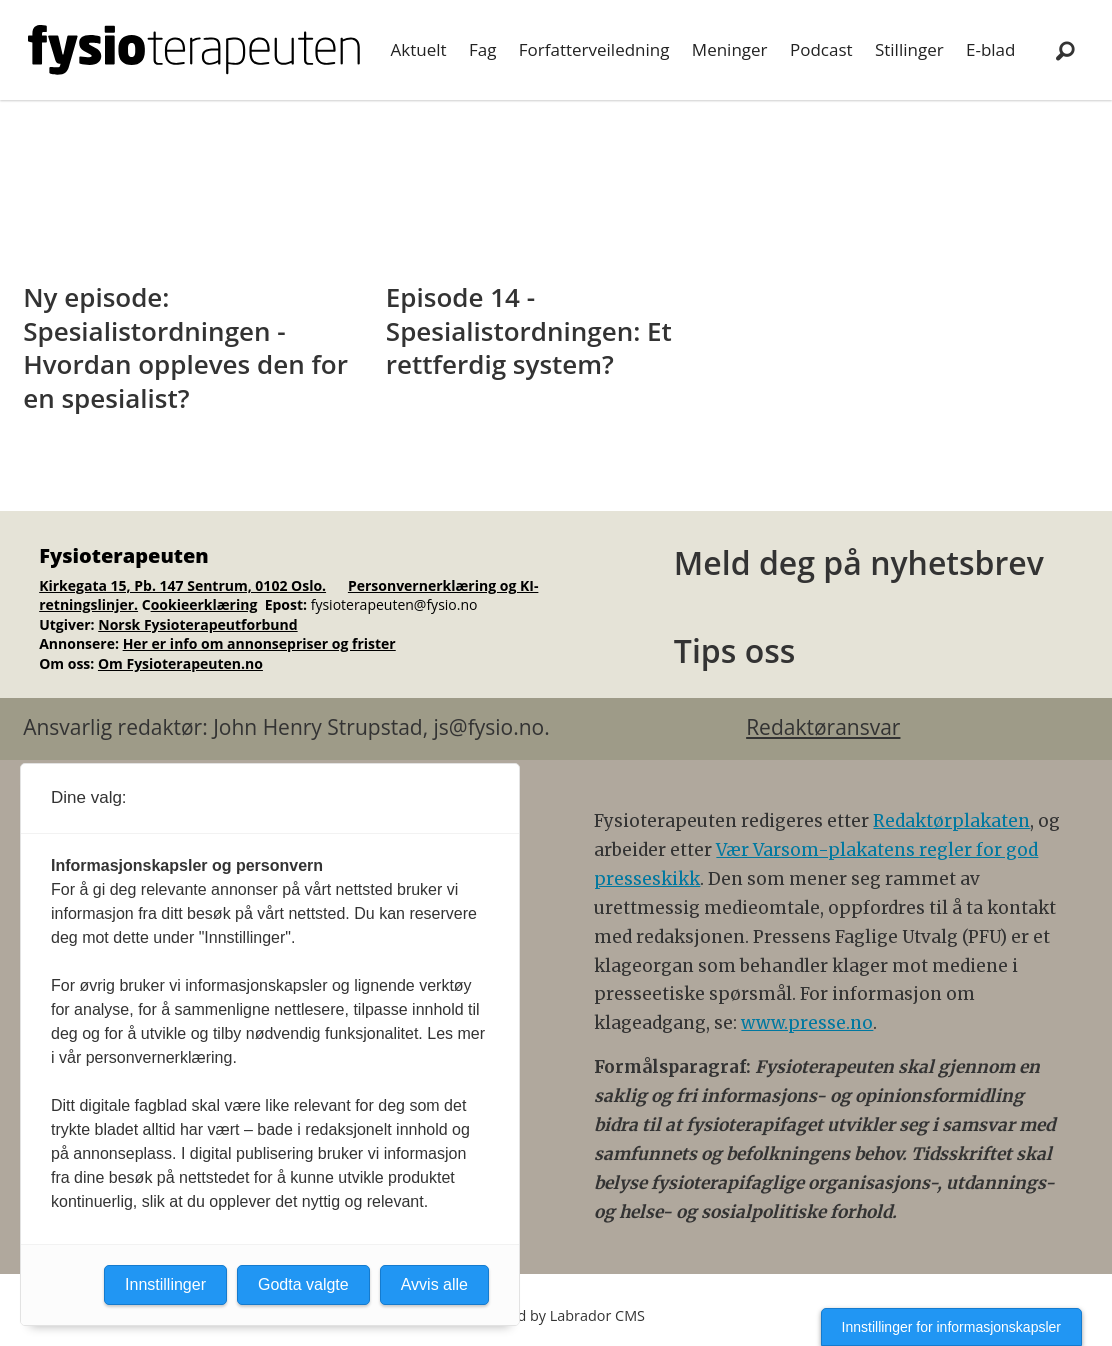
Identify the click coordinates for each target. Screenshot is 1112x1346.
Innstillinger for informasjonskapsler (951, 1327)
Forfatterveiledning (594, 49)
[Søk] (1065, 50)
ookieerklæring (204, 604)
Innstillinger (165, 1284)
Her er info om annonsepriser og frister (259, 643)
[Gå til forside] (194, 50)
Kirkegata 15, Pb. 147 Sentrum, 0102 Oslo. (182, 585)
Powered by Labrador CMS (556, 1315)
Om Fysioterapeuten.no (180, 663)
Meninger (730, 49)
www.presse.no (807, 1023)
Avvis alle (434, 1284)
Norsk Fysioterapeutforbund (197, 624)
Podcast (821, 49)
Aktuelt (419, 49)
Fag (482, 49)
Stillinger (909, 49)
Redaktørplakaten (951, 821)
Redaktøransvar (823, 727)
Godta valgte (303, 1284)
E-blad (990, 49)
